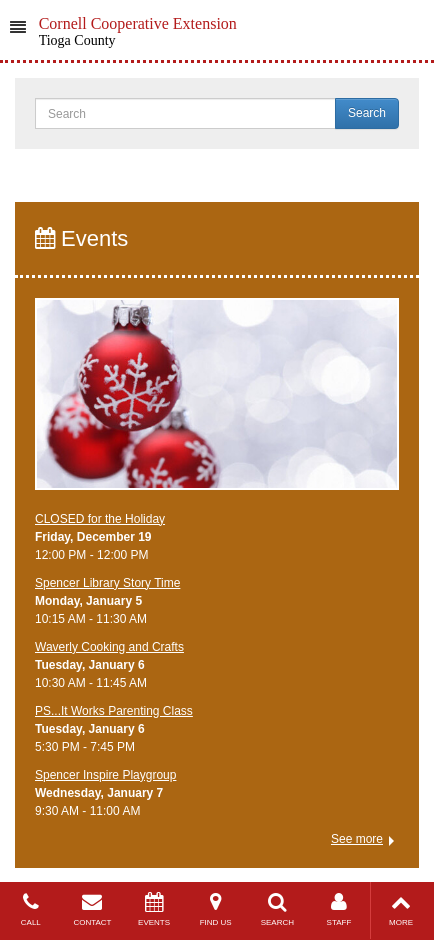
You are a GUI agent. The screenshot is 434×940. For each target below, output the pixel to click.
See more (357, 839)
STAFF (339, 909)
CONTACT (93, 909)
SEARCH (278, 909)
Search (367, 113)
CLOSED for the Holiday (100, 519)
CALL (31, 909)
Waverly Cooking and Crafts (109, 647)
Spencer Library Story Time (107, 583)
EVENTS (154, 909)
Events (81, 238)
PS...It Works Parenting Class (114, 711)
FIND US (216, 909)
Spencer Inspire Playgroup (105, 775)
